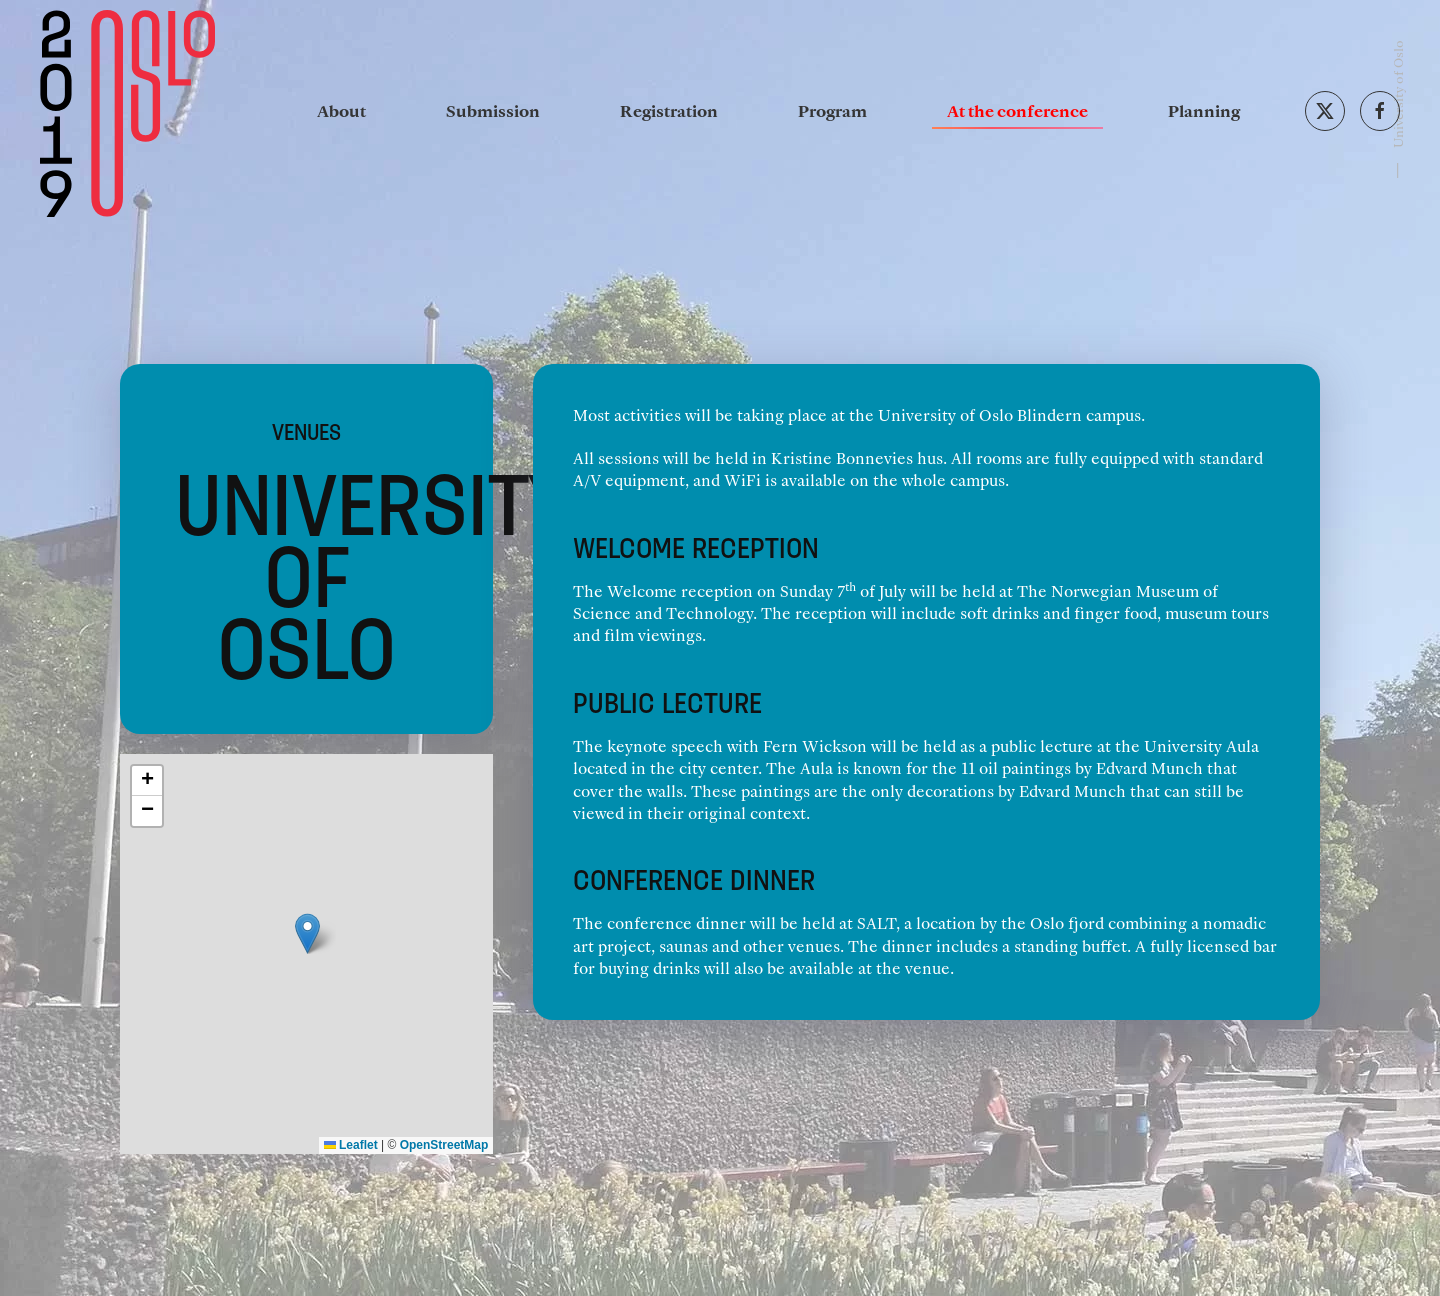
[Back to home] (127, 111)
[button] (307, 933)
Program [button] (832, 110)
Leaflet (351, 1145)
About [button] (341, 110)
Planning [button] (1204, 110)
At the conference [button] (1017, 110)
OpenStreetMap (444, 1145)
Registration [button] (669, 110)
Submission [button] (493, 110)
